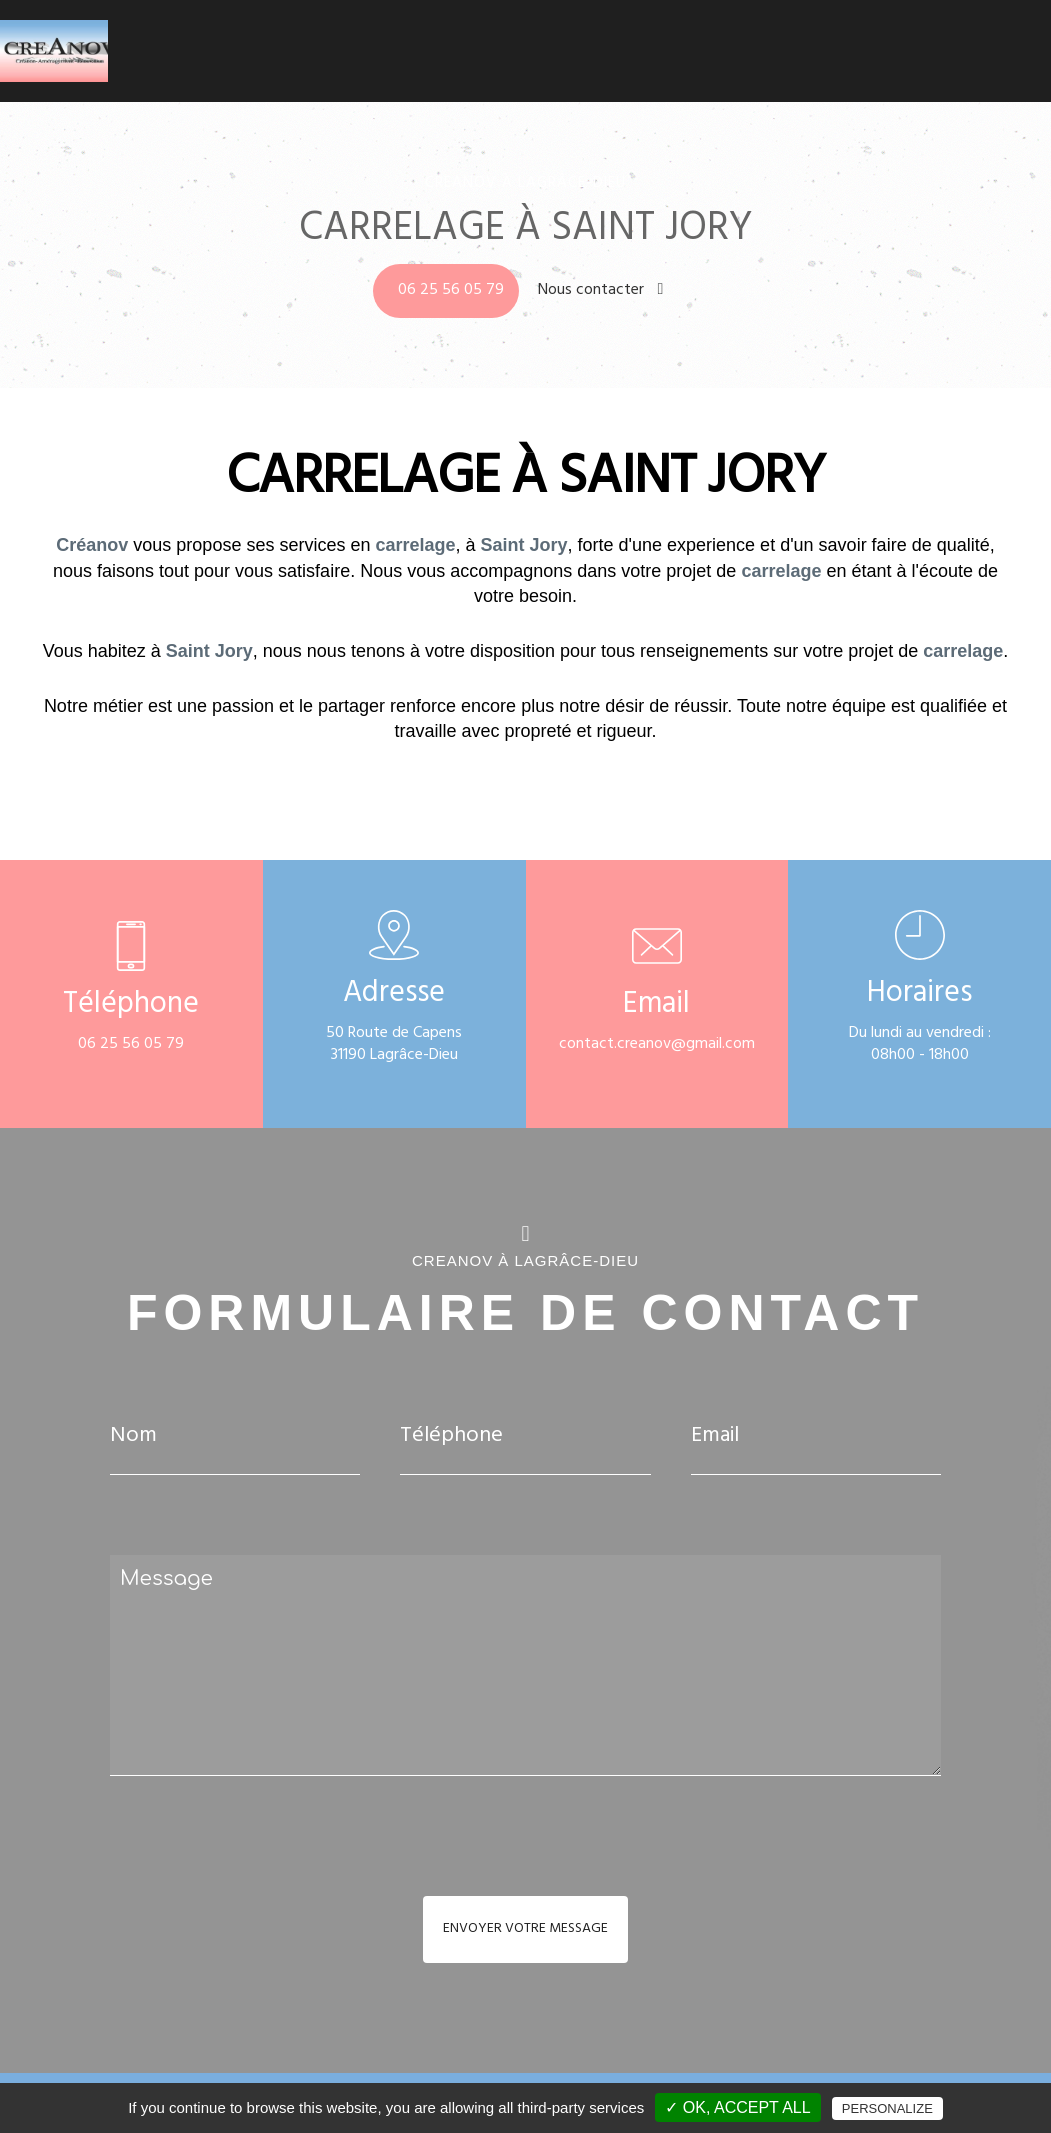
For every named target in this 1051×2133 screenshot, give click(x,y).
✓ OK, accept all (737, 2107)
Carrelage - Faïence (808, 40)
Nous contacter (601, 291)
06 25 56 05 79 (451, 291)
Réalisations (920, 40)
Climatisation (593, 40)
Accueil (516, 40)
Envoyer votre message (525, 1929)
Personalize (887, 2108)
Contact (998, 40)
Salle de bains (691, 40)
